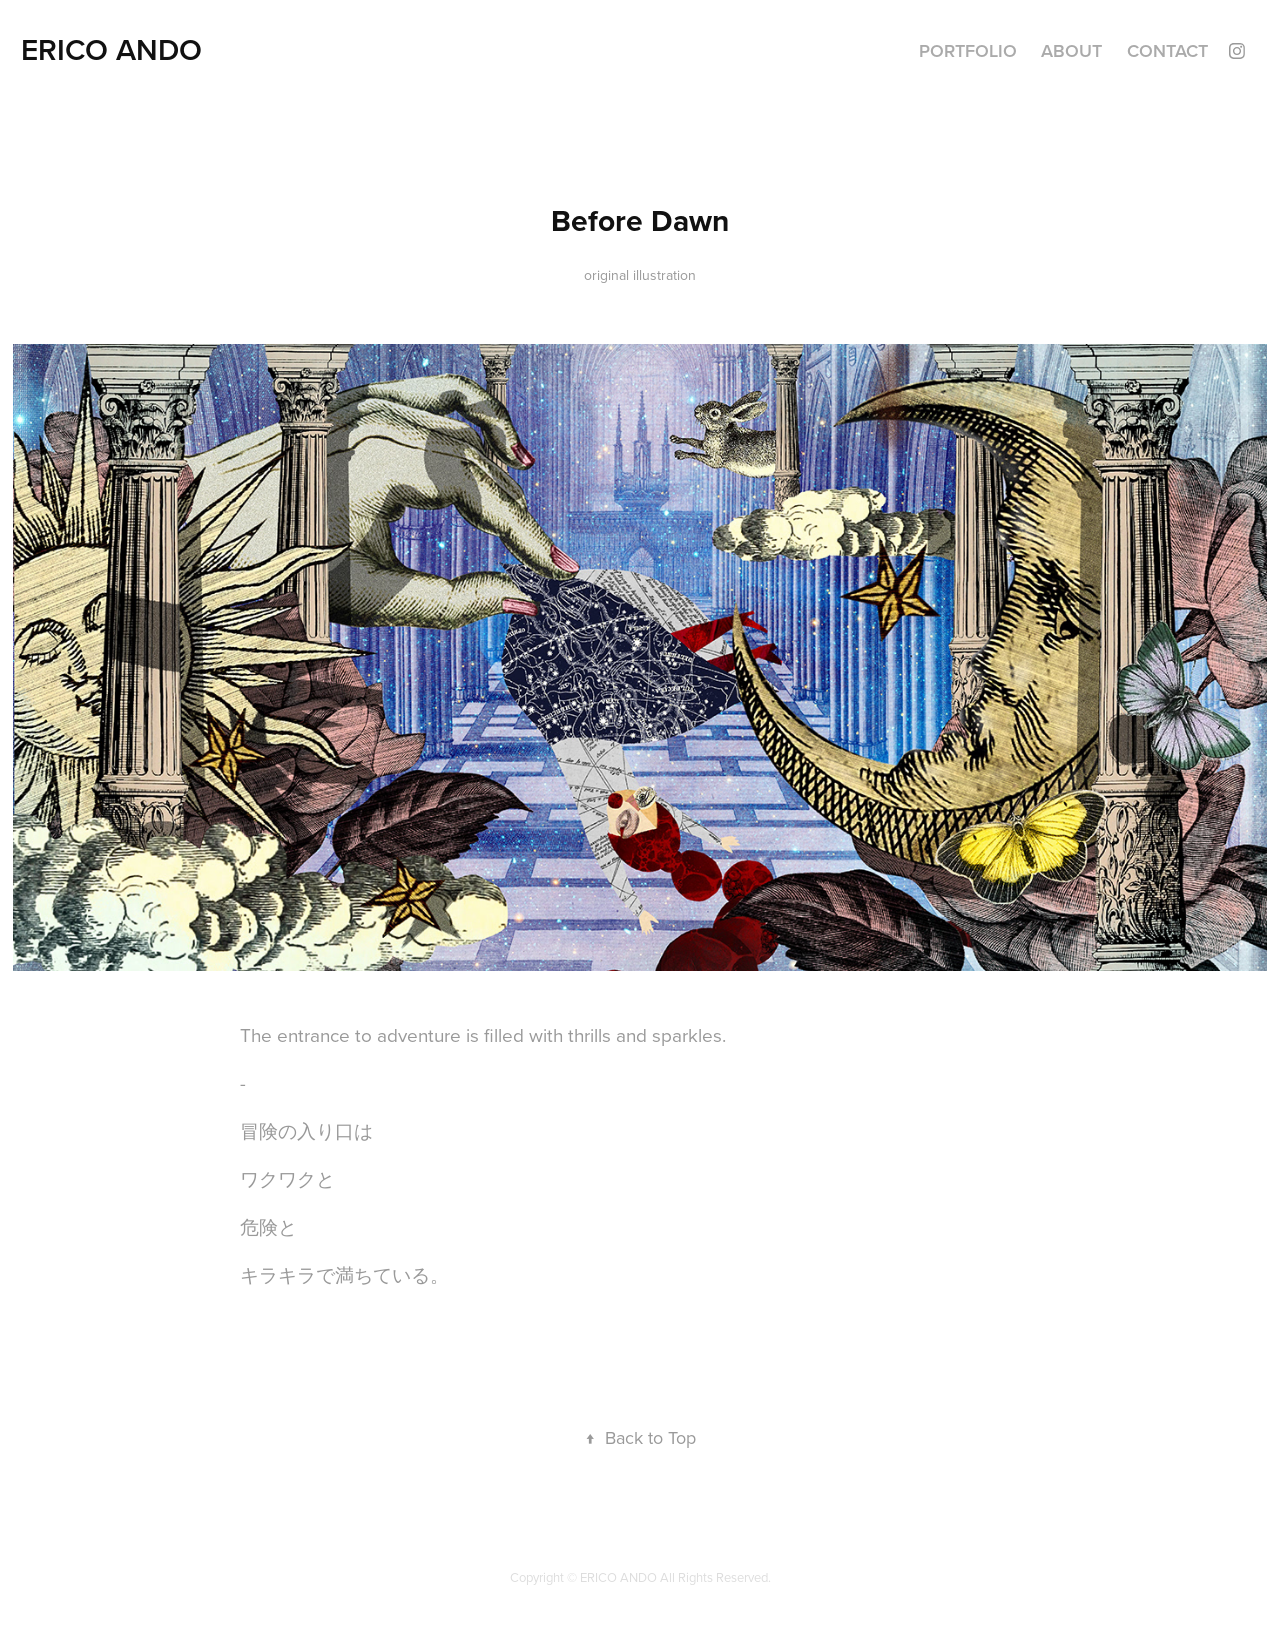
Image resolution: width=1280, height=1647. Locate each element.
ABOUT (1071, 50)
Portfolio (968, 50)
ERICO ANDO (111, 49)
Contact (1167, 50)
